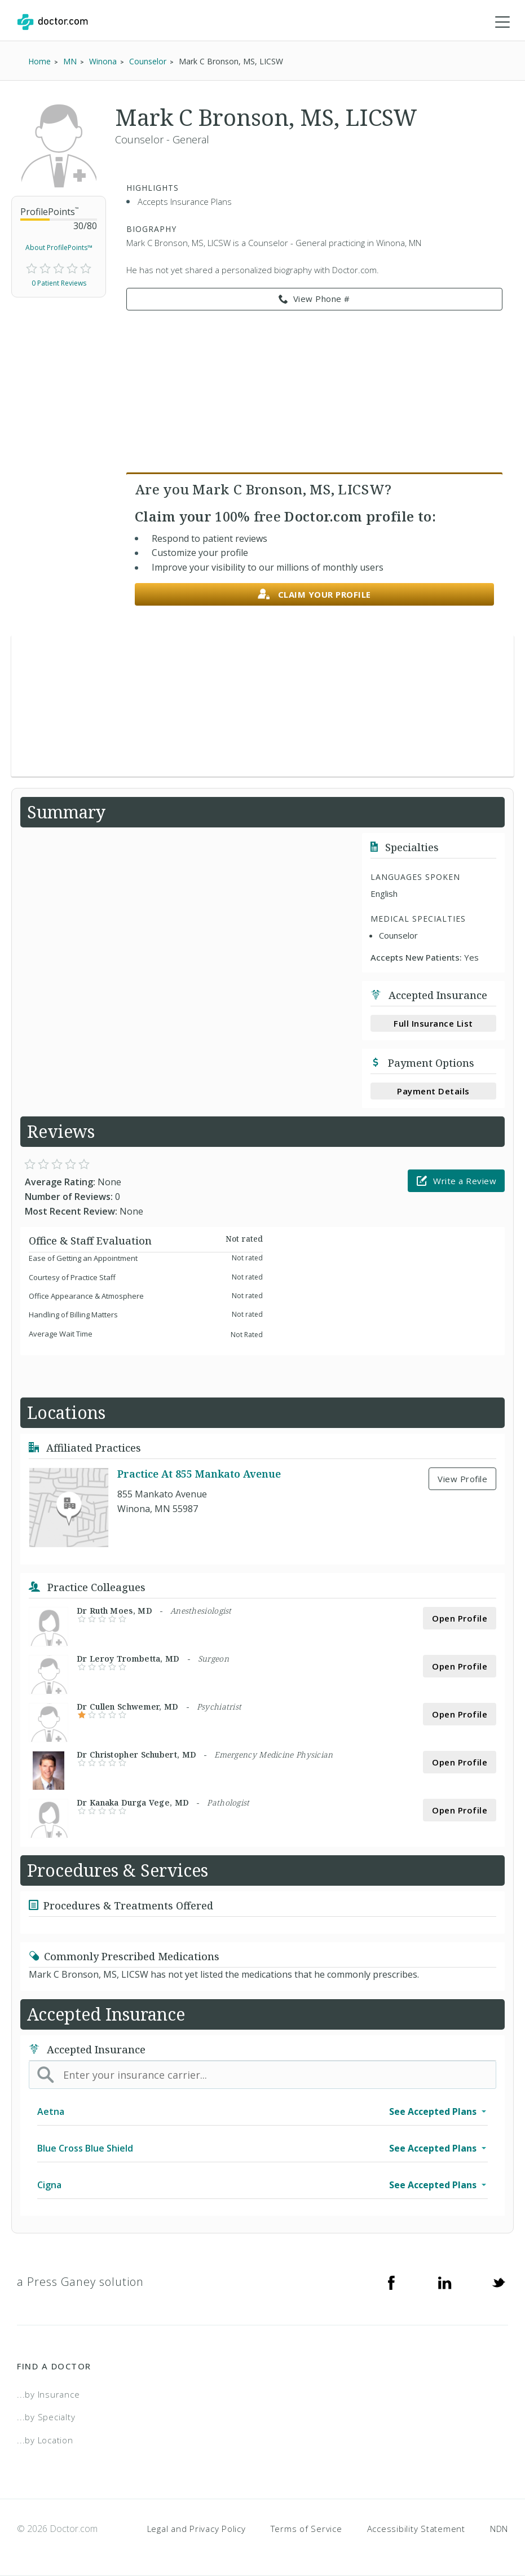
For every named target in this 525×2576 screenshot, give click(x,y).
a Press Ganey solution (80, 2281)
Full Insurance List (433, 1023)
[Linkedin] (445, 2282)
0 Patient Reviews (59, 283)
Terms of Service (306, 2528)
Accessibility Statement (416, 2528)
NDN (499, 2528)
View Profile (462, 1478)
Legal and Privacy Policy (196, 2528)
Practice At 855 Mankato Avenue (199, 1473)
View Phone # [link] (314, 299)
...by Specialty (46, 2416)
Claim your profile (314, 594)
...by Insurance (48, 2394)
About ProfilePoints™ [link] (58, 247)
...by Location (45, 2440)
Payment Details (433, 1091)
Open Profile (459, 1618)
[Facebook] (391, 2282)
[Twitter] (498, 2282)
